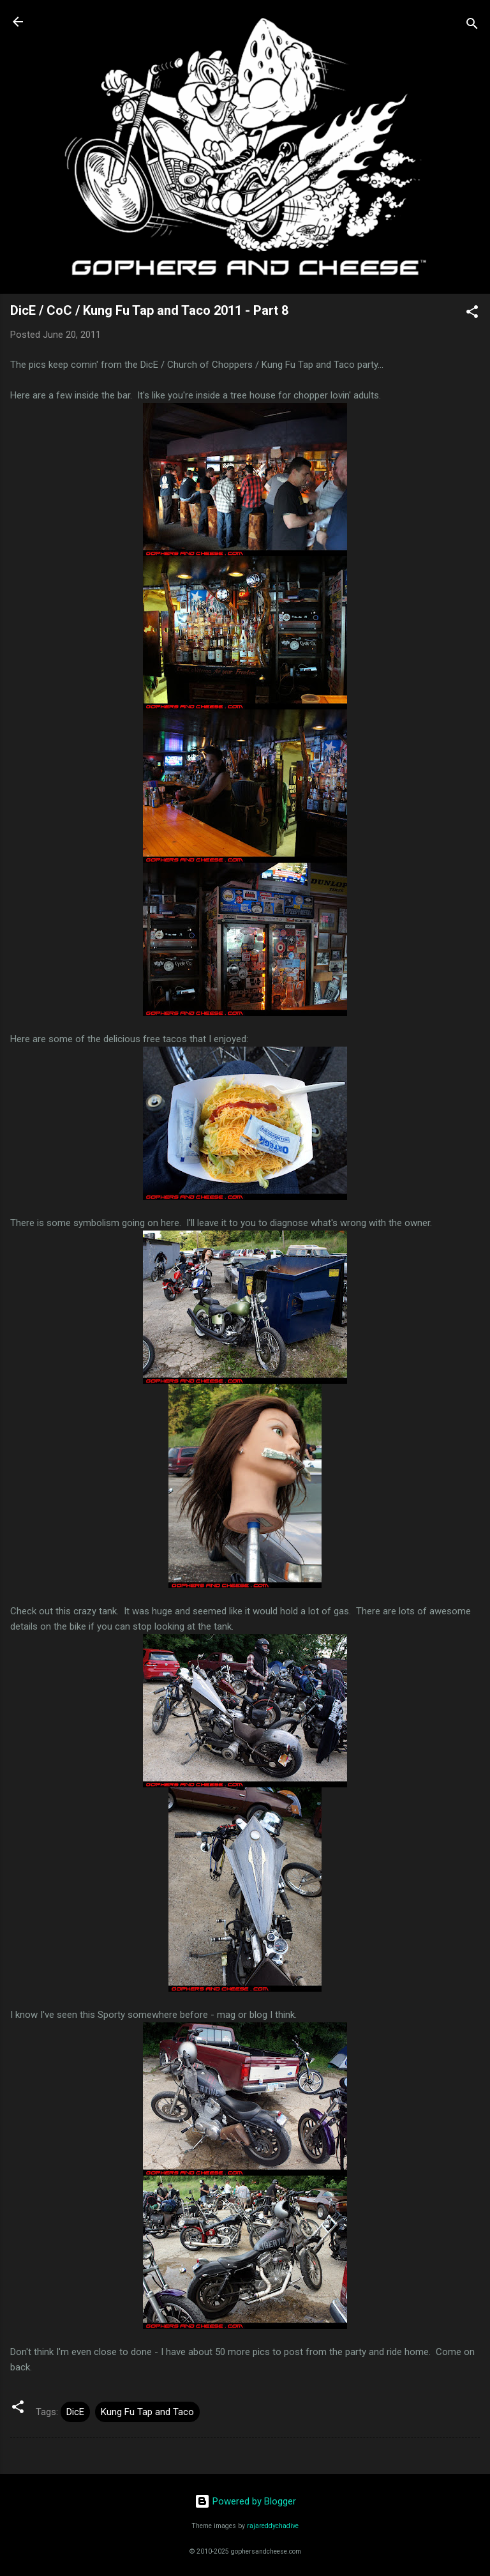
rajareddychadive (273, 2526)
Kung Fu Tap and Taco (147, 2412)
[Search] (472, 25)
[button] (472, 314)
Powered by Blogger (245, 2501)
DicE (75, 2412)
